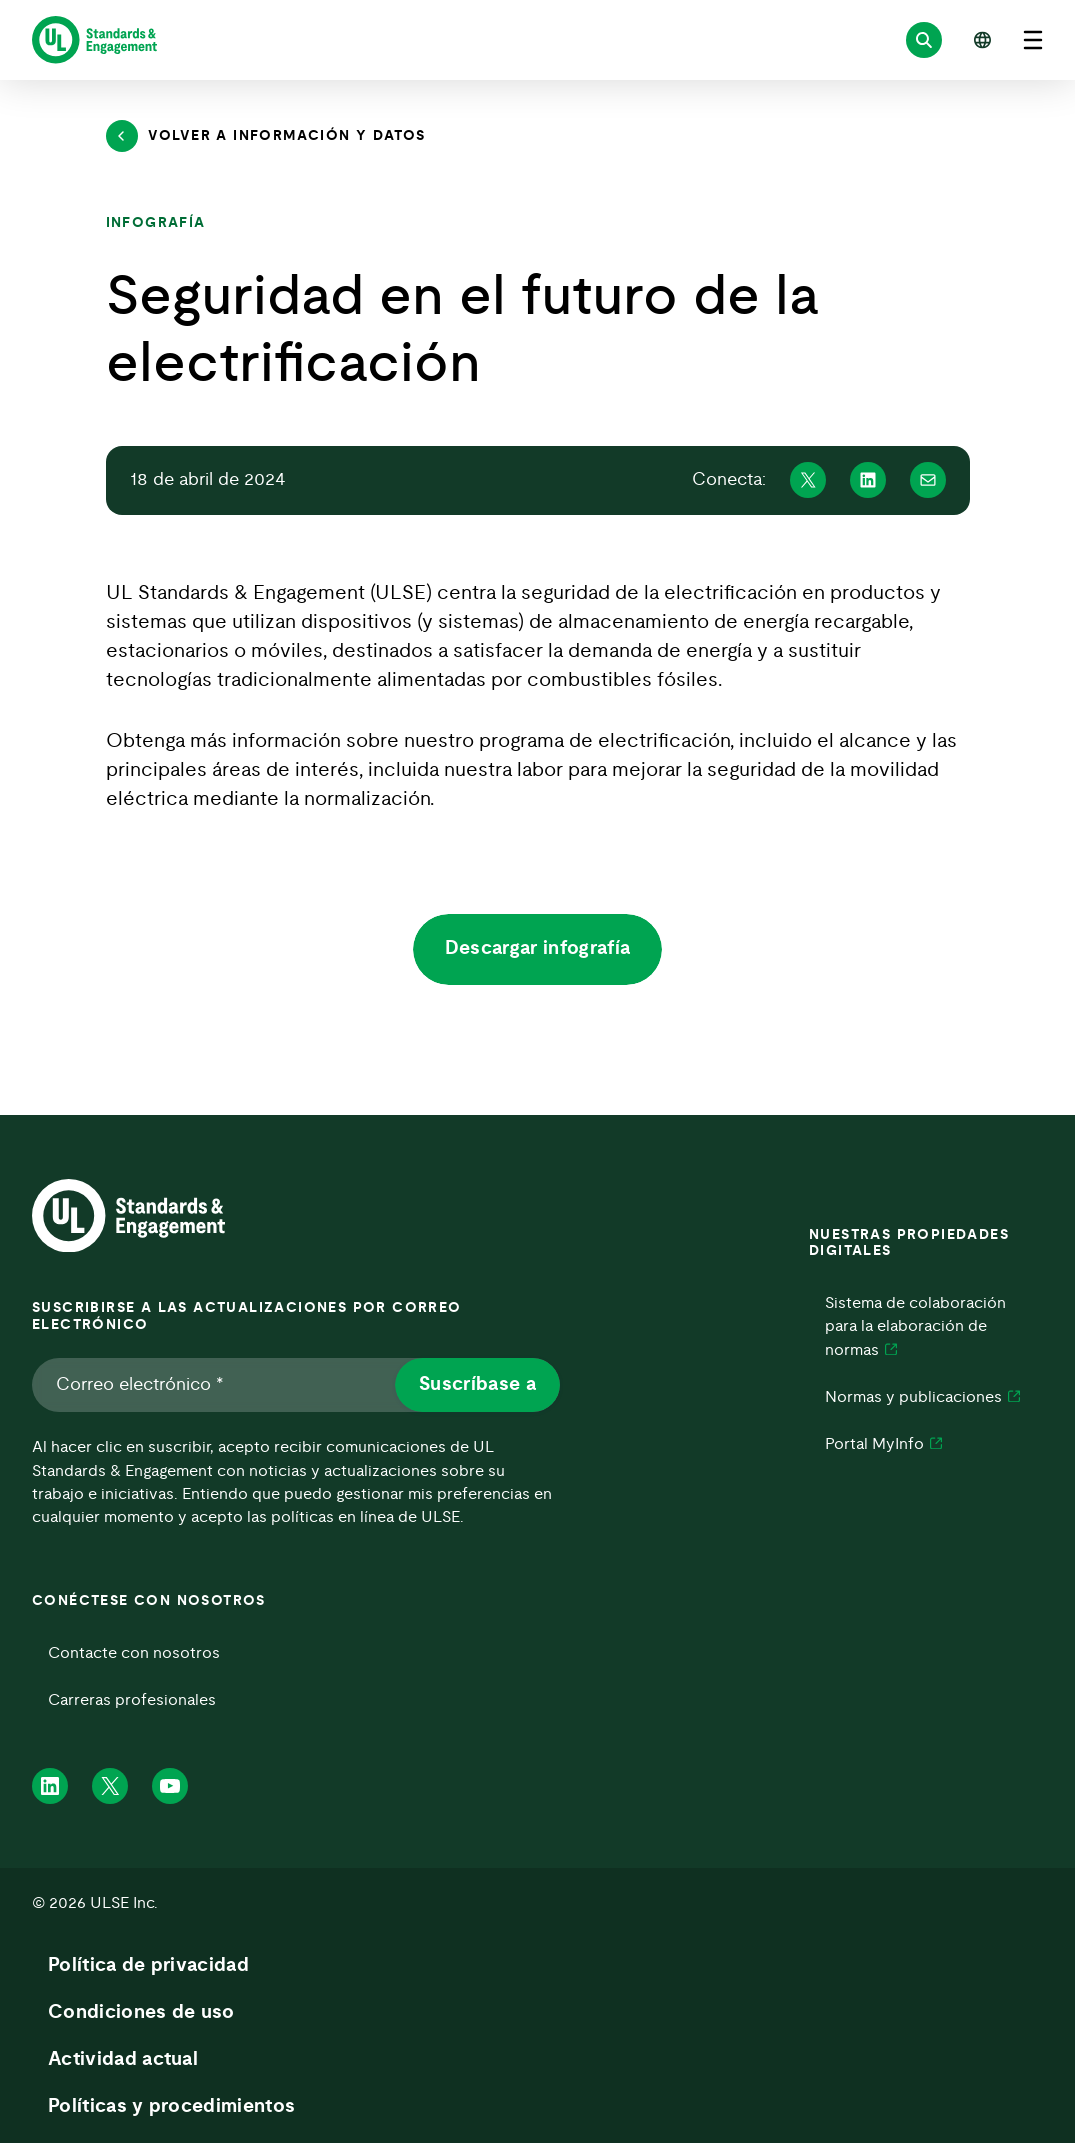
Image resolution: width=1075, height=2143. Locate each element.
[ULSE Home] (94, 40)
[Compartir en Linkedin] (868, 480)
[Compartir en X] (808, 480)
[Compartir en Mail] (928, 480)
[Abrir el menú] (1033, 40)
